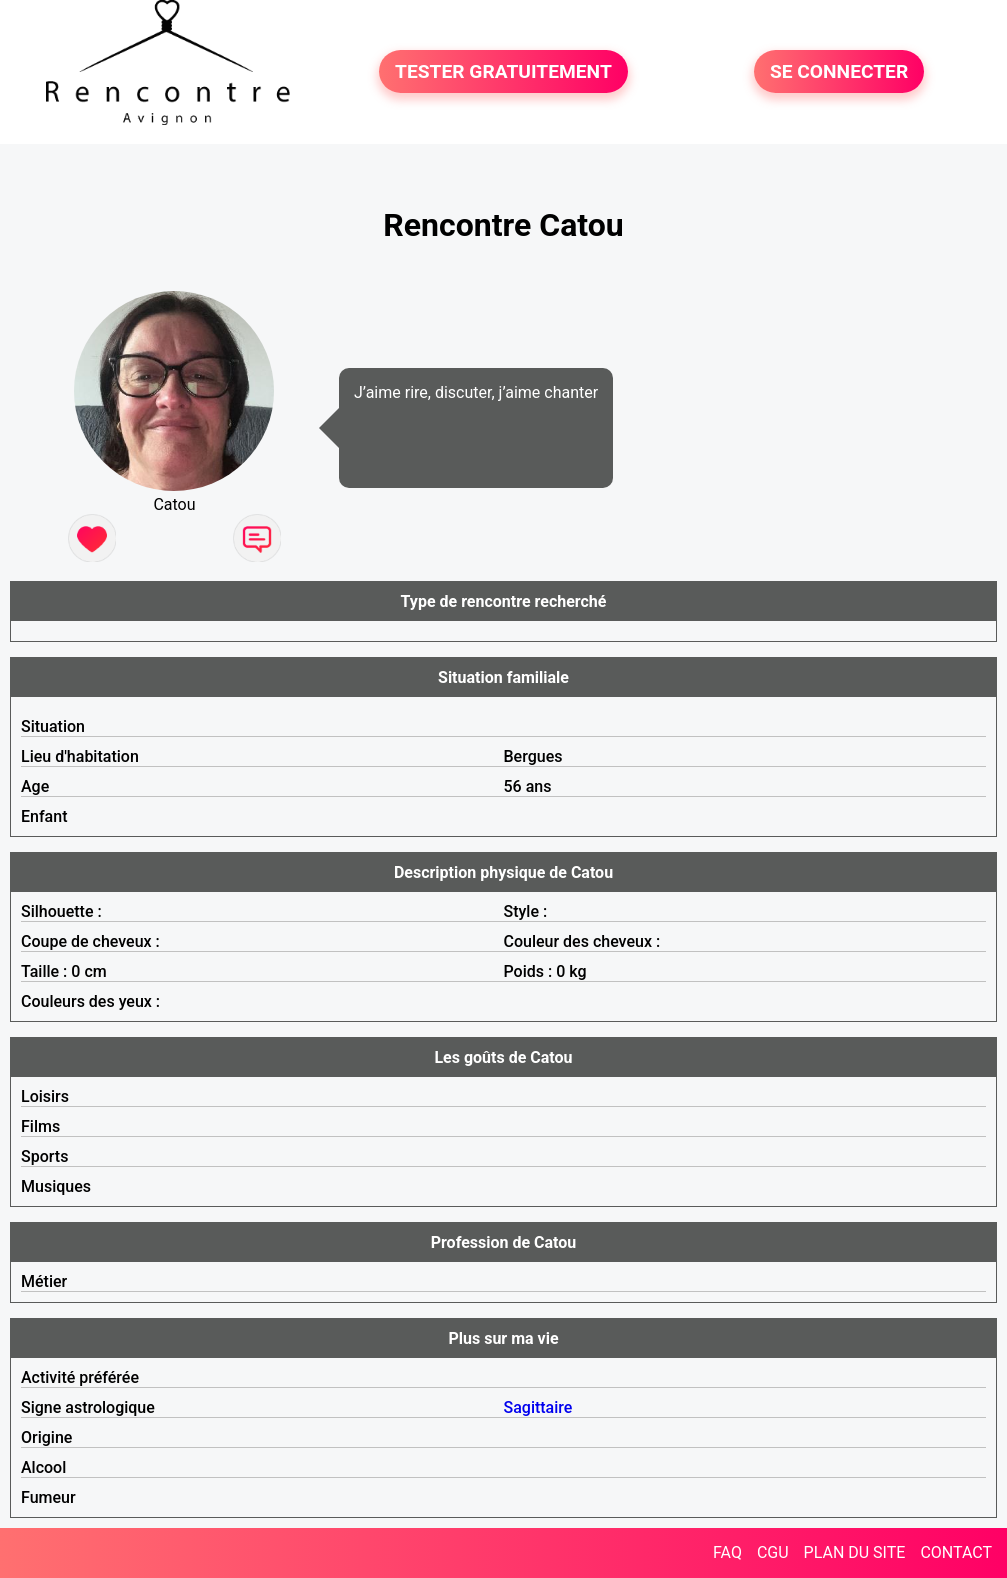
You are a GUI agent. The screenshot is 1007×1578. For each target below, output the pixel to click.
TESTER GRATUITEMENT (503, 71)
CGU (773, 1552)
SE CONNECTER (839, 71)
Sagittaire (538, 1407)
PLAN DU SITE (855, 1552)
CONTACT (956, 1552)
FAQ (727, 1552)
